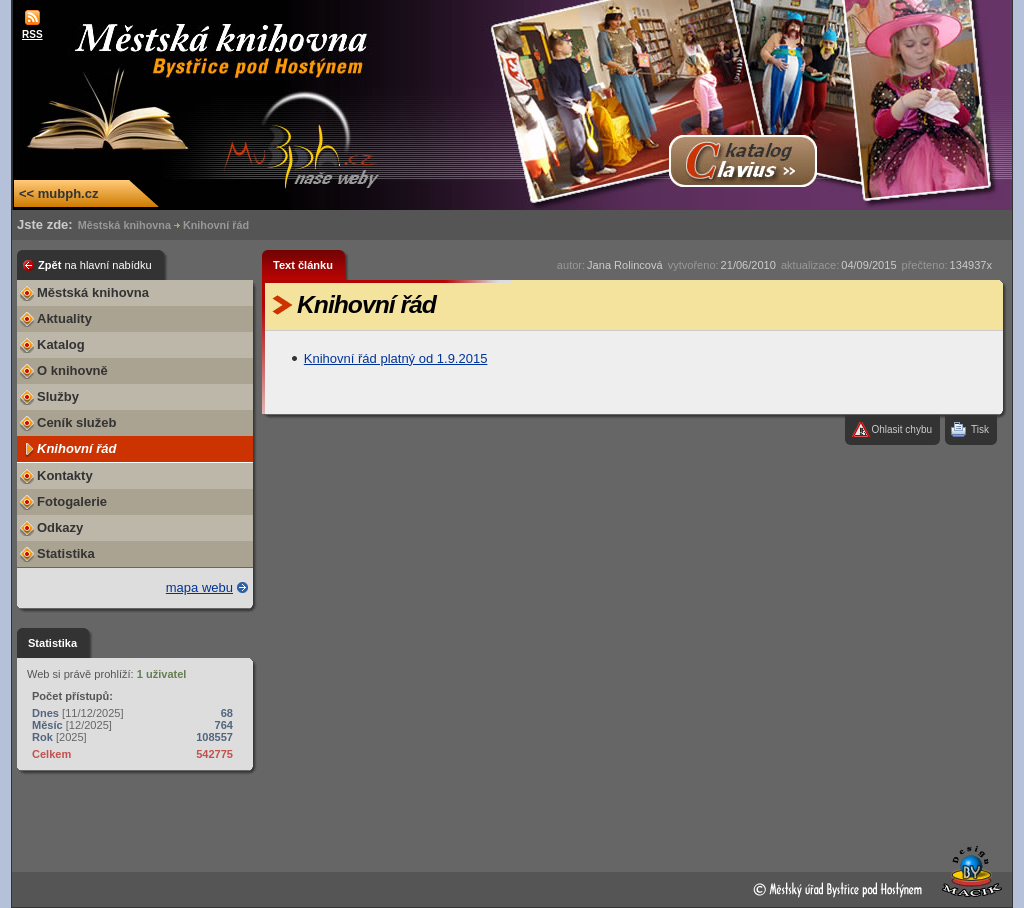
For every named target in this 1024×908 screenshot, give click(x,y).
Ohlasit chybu (901, 429)
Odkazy (60, 527)
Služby (58, 396)
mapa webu (199, 587)
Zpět (95, 265)
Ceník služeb (76, 422)
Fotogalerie (72, 501)
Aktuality (64, 318)
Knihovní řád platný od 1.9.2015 (396, 358)
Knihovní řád (216, 225)
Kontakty (65, 475)
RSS (32, 34)
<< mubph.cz (58, 193)
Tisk (980, 429)
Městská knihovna (124, 225)
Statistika (66, 553)
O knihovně (72, 370)
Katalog (61, 344)
